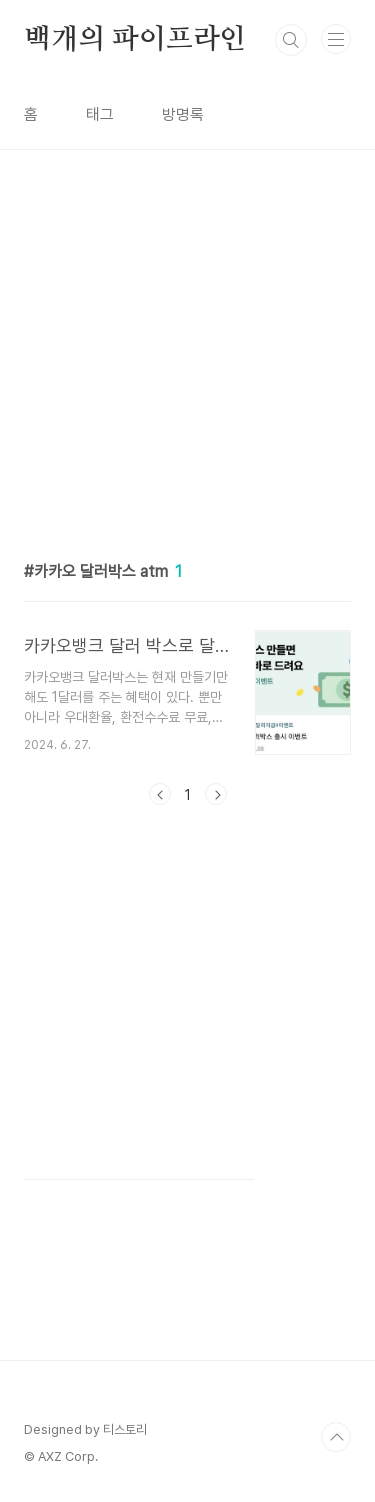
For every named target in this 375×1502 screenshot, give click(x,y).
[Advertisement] (187, 337)
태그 (100, 114)
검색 (291, 40)
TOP (336, 1437)
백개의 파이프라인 (135, 40)
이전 (160, 794)
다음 (216, 794)
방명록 (183, 114)
